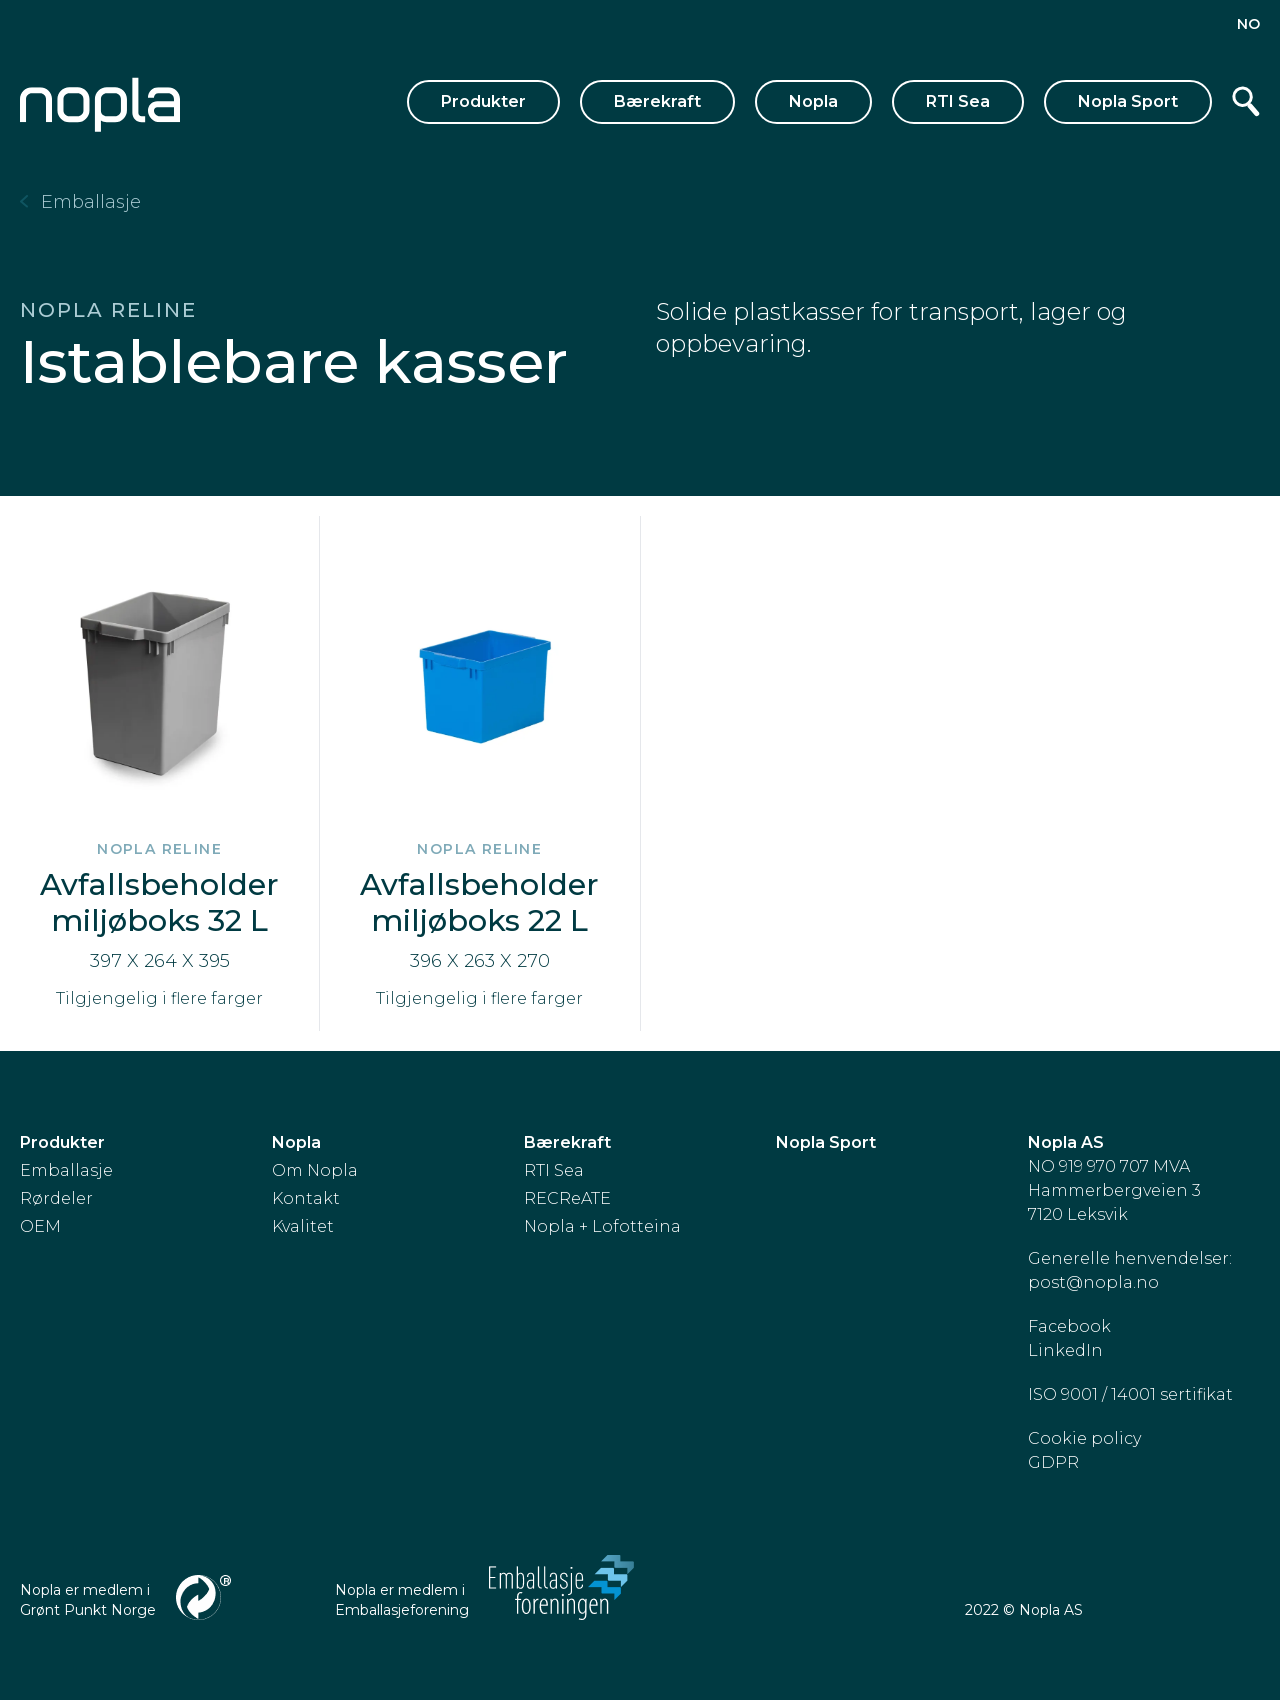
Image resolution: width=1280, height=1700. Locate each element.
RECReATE (567, 1198)
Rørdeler (56, 1198)
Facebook (1069, 1326)
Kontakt (306, 1198)
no (1248, 24)
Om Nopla (315, 1170)
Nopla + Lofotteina (602, 1226)
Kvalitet (303, 1226)
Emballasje (66, 1170)
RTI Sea (958, 101)
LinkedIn (1065, 1350)
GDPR (1053, 1462)
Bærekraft (657, 101)
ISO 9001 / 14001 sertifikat (1130, 1394)
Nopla (813, 101)
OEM (40, 1226)
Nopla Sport (1128, 101)
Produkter (483, 101)
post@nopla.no (1093, 1282)
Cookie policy (1084, 1438)
